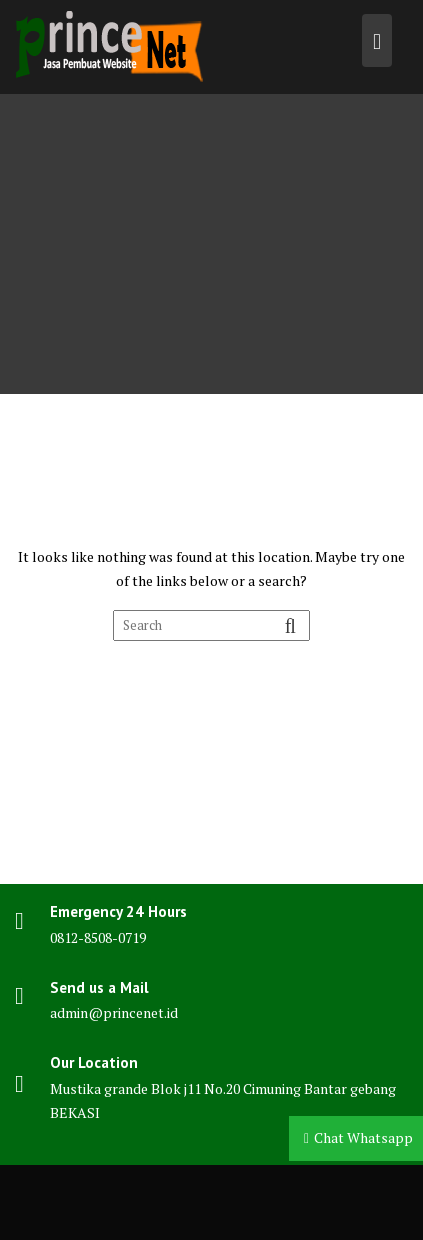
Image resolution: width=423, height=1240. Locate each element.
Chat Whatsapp (363, 1137)
